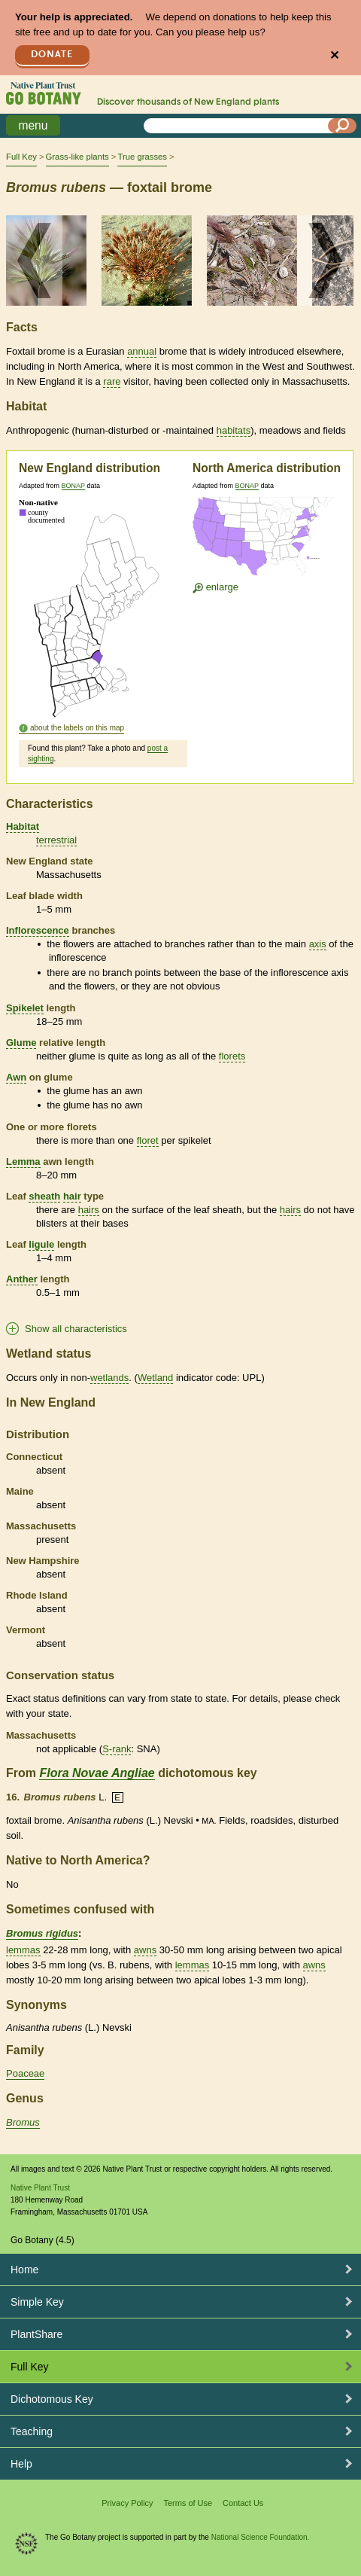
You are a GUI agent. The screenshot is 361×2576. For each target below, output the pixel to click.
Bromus (23, 2122)
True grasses (142, 156)
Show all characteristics (76, 1328)
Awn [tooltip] (16, 1077)
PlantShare (36, 2334)
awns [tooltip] (145, 1950)
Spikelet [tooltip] (25, 1008)
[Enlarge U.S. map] (266, 539)
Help (21, 2464)
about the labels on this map (77, 728)
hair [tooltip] (72, 1196)
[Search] (342, 125)
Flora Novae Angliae (96, 1773)
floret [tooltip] (148, 1140)
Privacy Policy (127, 2502)
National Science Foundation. (260, 2537)
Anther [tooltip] (22, 1279)
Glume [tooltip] (21, 1042)
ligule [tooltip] (41, 1244)
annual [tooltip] (141, 351)
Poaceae (25, 2073)
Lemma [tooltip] (23, 1161)
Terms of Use (187, 2502)
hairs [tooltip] (88, 1209)
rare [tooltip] (111, 381)
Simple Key (37, 2302)
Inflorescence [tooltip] (37, 930)
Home (24, 2270)
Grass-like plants (77, 156)
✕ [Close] (334, 55)
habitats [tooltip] (234, 430)
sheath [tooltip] (44, 1196)
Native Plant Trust (40, 2188)
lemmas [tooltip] (23, 1950)
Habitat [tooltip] (22, 826)
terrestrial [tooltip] (56, 840)
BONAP (73, 485)
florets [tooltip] (232, 1056)
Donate (52, 54)
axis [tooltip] (317, 944)
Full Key (21, 156)
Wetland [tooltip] (155, 1377)
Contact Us (243, 2502)
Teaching (32, 2431)
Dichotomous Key (52, 2399)
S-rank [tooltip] (116, 1748)
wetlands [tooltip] (109, 1377)
